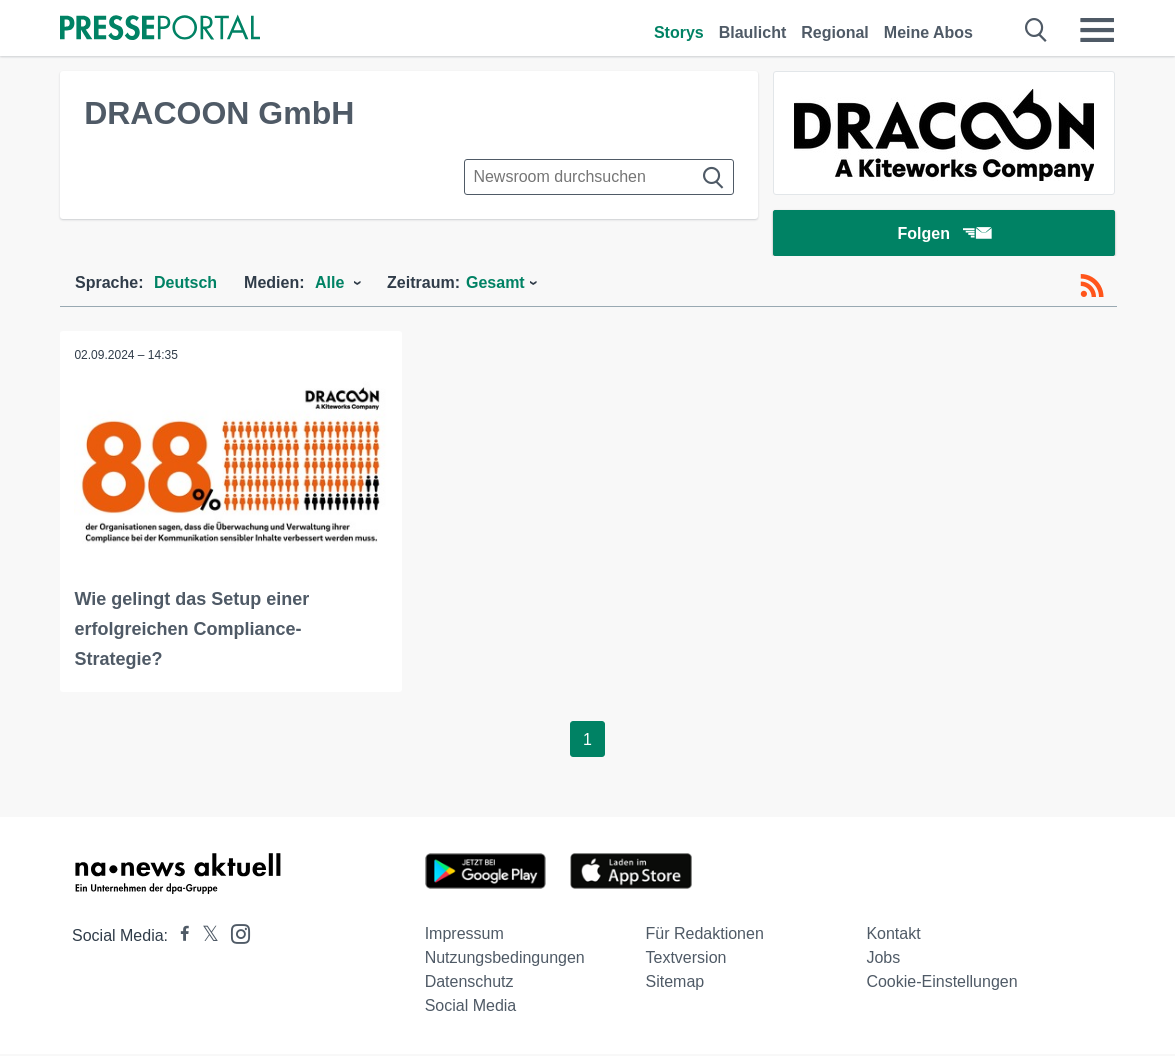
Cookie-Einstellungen (941, 983)
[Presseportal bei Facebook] (179, 937)
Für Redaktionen (705, 935)
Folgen (943, 234)
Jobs (883, 959)
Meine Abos (928, 32)
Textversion (686, 959)
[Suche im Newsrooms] (599, 177)
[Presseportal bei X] (204, 937)
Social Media (471, 1007)
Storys (679, 32)
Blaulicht (753, 32)
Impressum (464, 935)
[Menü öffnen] (1097, 30)
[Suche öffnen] (1036, 30)
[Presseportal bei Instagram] (234, 934)
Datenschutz (469, 983)
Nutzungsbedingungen (505, 959)
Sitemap (675, 983)
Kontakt (893, 935)
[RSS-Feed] (1092, 288)
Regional (835, 32)
